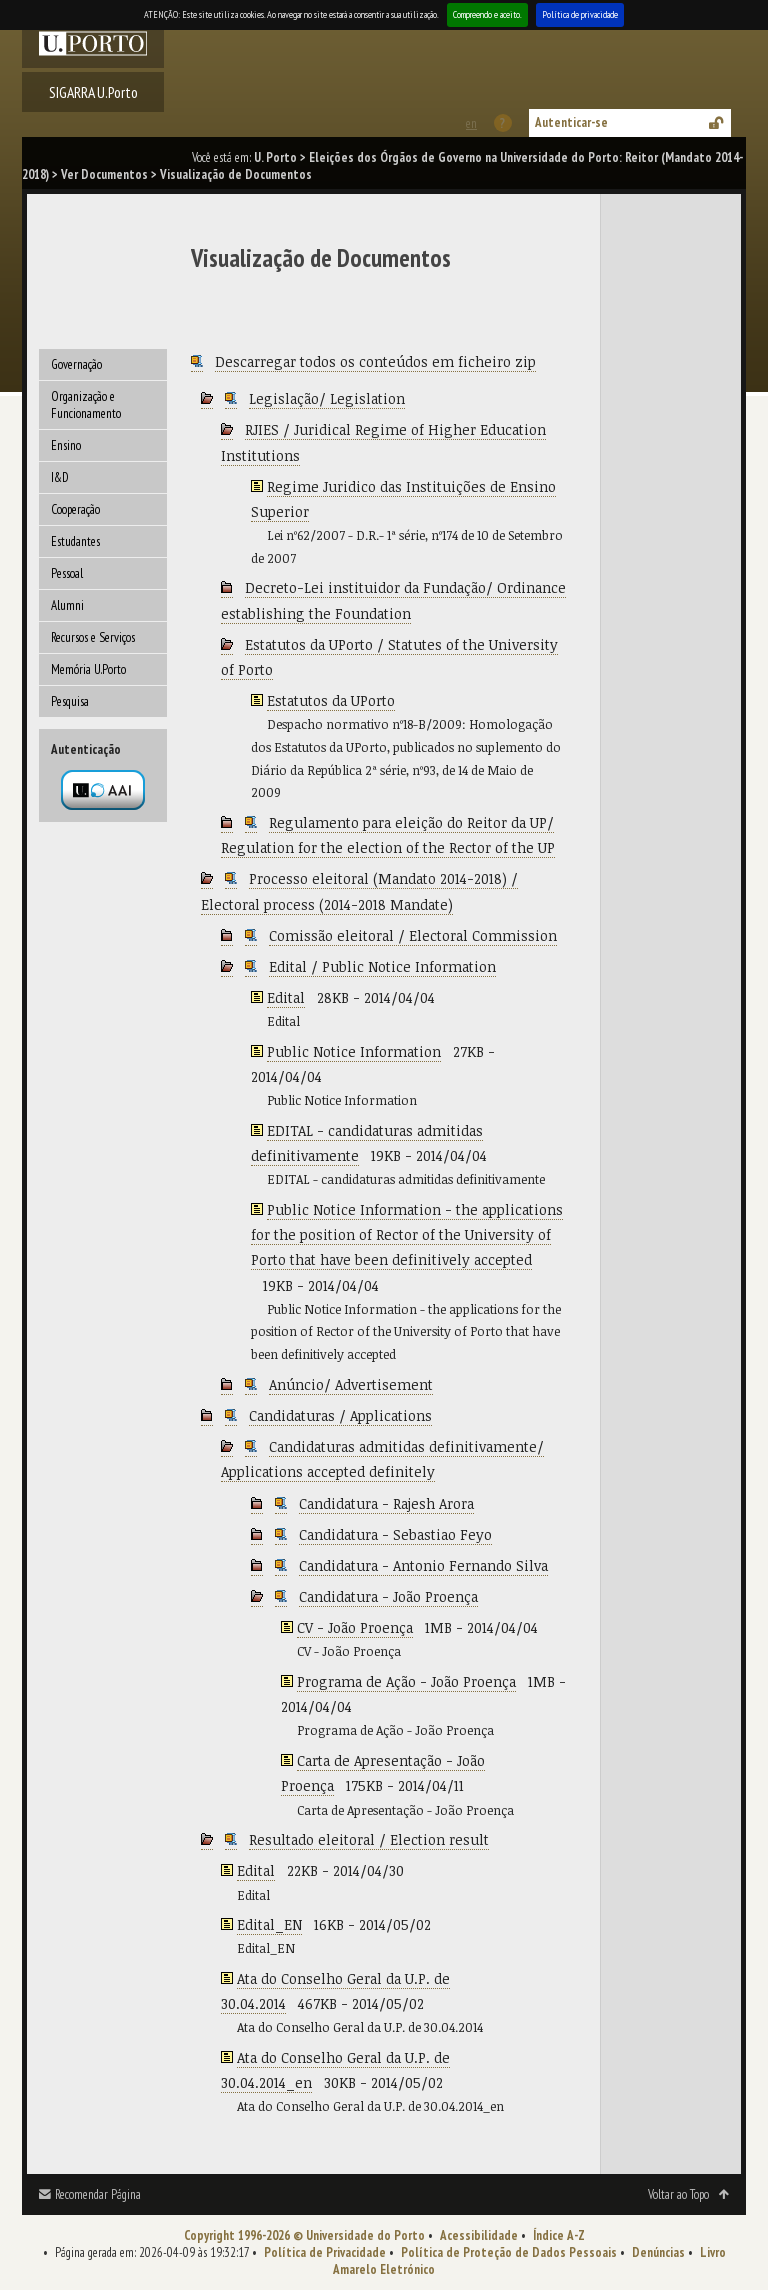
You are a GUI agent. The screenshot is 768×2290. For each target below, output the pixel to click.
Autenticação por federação (103, 790)
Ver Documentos (104, 174)
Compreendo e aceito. (487, 14)
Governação (76, 364)
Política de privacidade (580, 14)
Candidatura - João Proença (388, 1596)
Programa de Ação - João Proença (406, 1681)
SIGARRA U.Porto (93, 92)
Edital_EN (269, 1924)
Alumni (67, 605)
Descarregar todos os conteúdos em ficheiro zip (375, 361)
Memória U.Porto (88, 669)
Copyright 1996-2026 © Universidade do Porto (304, 2235)
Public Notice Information (354, 1051)
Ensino (66, 445)
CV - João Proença (355, 1627)
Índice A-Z (559, 2235)
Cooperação (75, 509)
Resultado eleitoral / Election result (369, 1839)
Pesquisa (70, 701)
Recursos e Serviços (93, 637)
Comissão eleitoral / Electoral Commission (413, 935)
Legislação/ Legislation (327, 398)
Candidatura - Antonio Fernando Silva (423, 1565)
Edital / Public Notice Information (382, 966)
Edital (286, 997)
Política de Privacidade (325, 2252)
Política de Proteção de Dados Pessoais (509, 2252)
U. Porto (275, 157)
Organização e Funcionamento (86, 405)
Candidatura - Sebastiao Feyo (395, 1534)
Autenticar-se (571, 122)
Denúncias (658, 2252)
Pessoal (67, 573)
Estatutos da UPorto (331, 700)
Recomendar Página (98, 2194)
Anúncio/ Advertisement (351, 1384)
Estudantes (75, 541)
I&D (60, 477)
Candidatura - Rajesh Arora (386, 1503)
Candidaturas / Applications (340, 1415)
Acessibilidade (479, 2235)
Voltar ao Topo (678, 2194)
